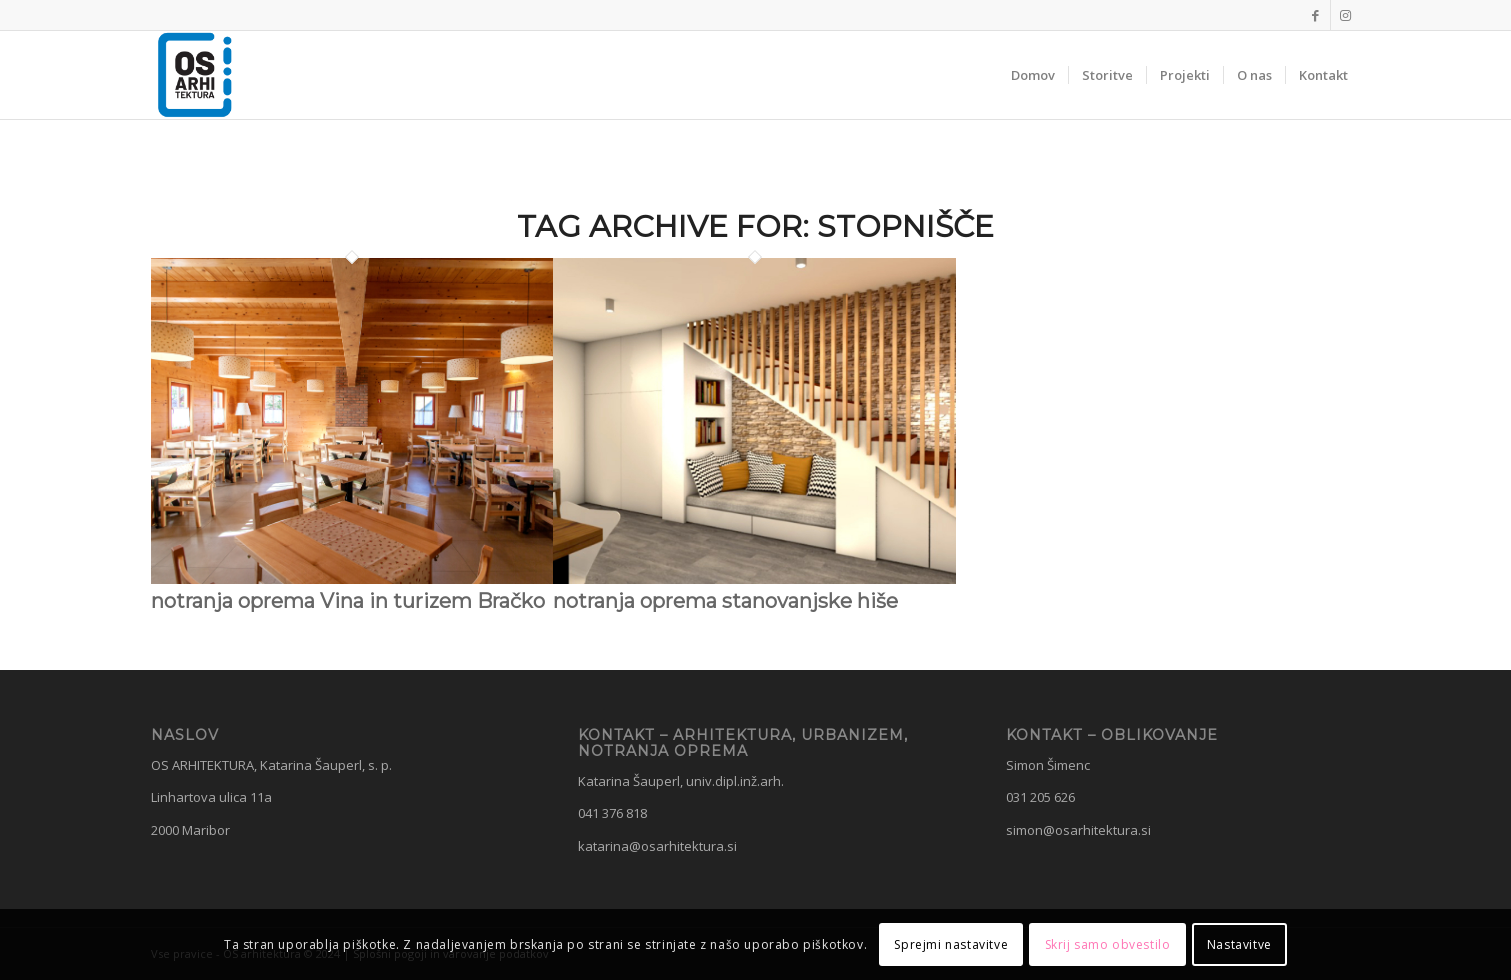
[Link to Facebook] (1315, 15)
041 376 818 (612, 813)
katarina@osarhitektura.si (657, 846)
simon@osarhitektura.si (1078, 830)
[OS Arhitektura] (195, 75)
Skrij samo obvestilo (1108, 944)
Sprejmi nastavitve (951, 944)
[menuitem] (1033, 75)
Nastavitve (1239, 944)
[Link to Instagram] (1346, 15)
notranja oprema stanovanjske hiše (725, 601)
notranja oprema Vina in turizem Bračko (348, 601)
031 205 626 (1040, 797)
